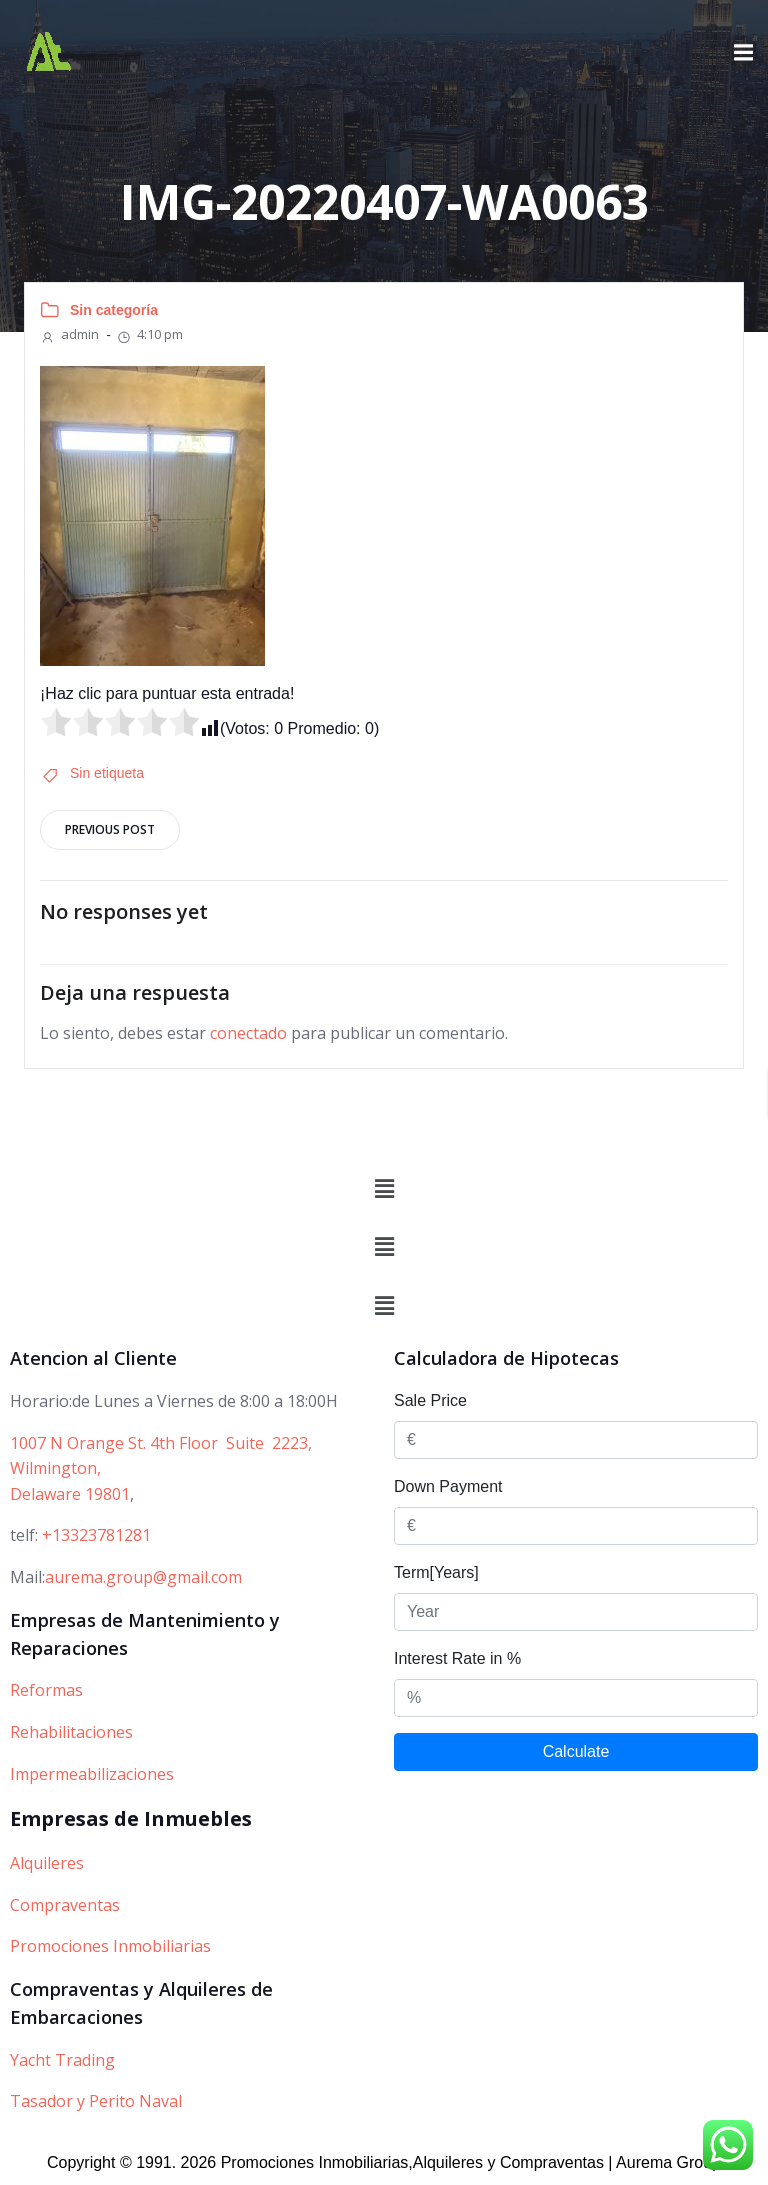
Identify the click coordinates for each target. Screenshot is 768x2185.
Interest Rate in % (457, 1658)
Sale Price (430, 1400)
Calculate (576, 1751)
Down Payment (448, 1486)
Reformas (46, 1690)
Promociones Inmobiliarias (110, 1946)
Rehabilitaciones (71, 1732)
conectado (248, 1033)
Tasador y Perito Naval (96, 2101)
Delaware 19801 (70, 1494)
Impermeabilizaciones (92, 1774)
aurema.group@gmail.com (143, 1577)
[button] (384, 1189)
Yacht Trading (62, 2060)
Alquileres (47, 1863)
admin (69, 334)
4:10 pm (149, 334)
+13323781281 (96, 1535)
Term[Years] (436, 1572)
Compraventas (65, 1905)
